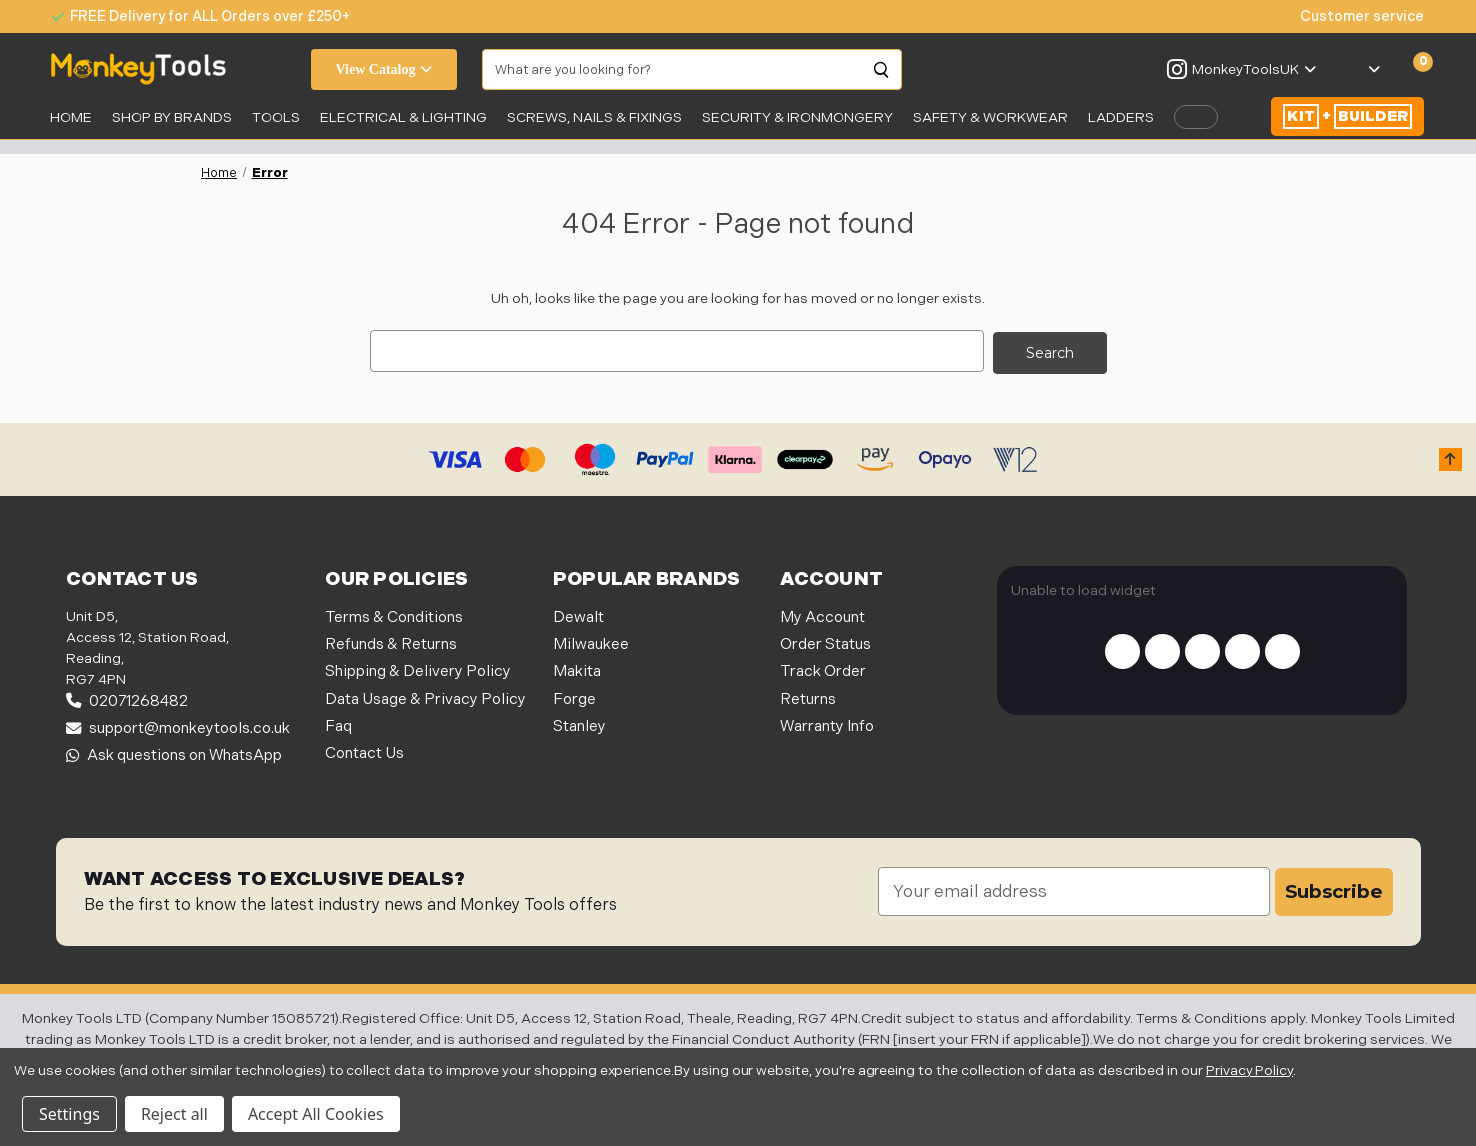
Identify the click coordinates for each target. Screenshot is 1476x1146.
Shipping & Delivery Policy (418, 669)
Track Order (823, 669)
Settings (69, 1114)
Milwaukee (591, 642)
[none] (1352, 16)
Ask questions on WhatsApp (174, 753)
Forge (574, 696)
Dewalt (578, 614)
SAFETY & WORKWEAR (990, 117)
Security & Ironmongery (797, 117)
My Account (822, 614)
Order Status (825, 642)
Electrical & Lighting (403, 117)
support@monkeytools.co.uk (178, 726)
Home (71, 117)
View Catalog (384, 69)
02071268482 (127, 698)
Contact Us (364, 751)
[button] (1450, 457)
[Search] (882, 70)
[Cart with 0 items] (1411, 70)
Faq (338, 724)
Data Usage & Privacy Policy (425, 696)
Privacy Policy (1249, 1070)
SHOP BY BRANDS (172, 117)
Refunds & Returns (391, 642)
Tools (276, 117)
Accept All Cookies (316, 1114)
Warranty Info (827, 724)
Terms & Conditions (394, 614)
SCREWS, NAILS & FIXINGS (594, 117)
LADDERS (1121, 117)
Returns (808, 696)
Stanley (579, 724)
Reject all (174, 1114)
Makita (577, 669)
